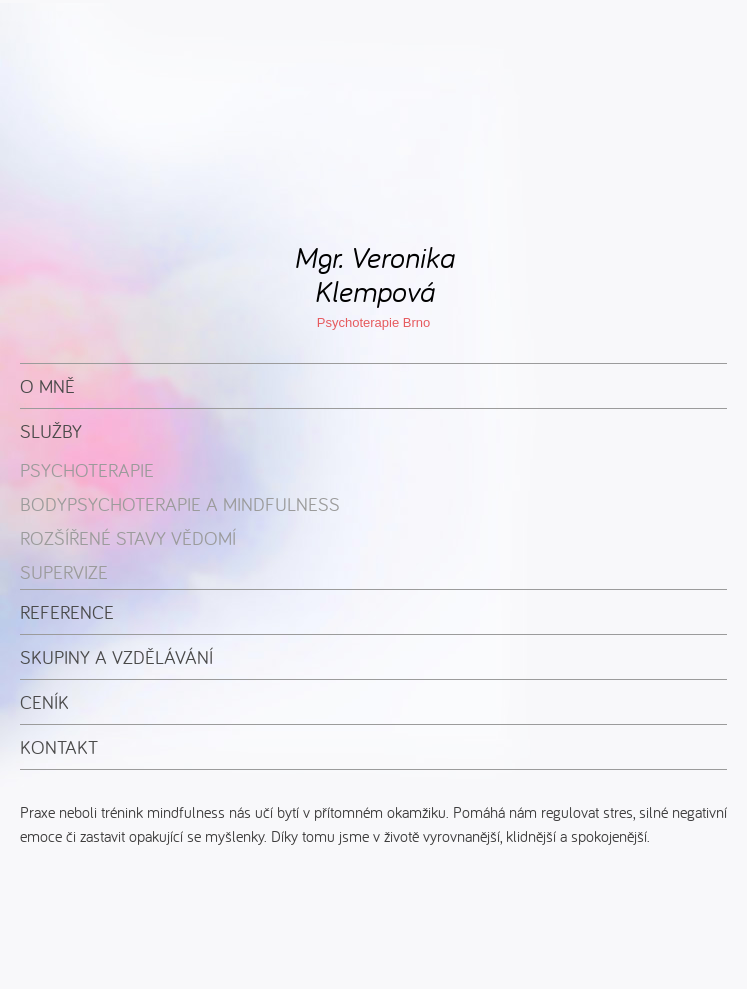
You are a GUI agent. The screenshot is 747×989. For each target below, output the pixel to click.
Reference (67, 612)
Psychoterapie (87, 470)
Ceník (44, 702)
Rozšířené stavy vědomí (128, 538)
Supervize (64, 572)
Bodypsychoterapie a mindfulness (180, 504)
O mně (47, 386)
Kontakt (59, 747)
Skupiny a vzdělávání (116, 657)
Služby (51, 431)
